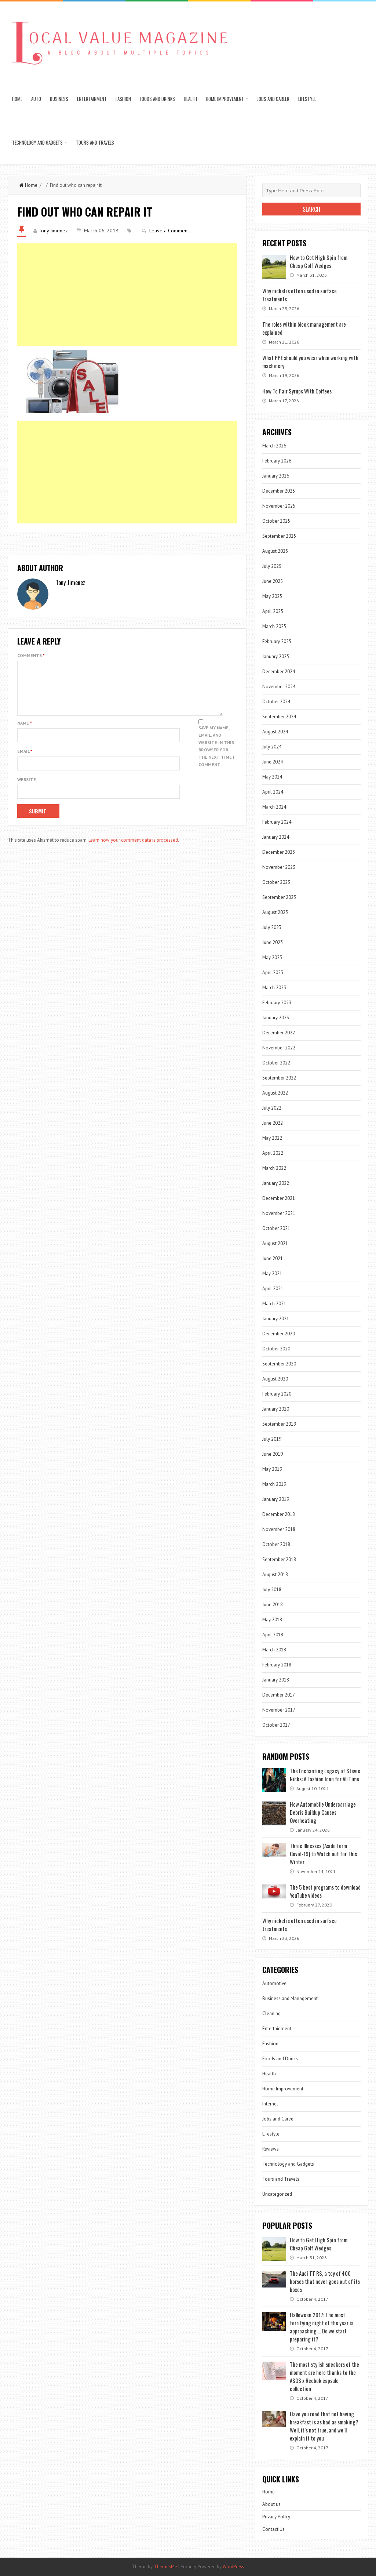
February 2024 (276, 822)
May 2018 (272, 1620)
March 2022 (274, 1168)
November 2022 (278, 1048)
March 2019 (274, 1484)
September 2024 (279, 717)
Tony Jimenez (53, 230)
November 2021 (278, 1213)
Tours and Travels (95, 142)
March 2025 (274, 626)
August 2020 (275, 1379)
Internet (270, 2104)
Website (26, 788)
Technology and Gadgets (37, 142)
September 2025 (279, 536)
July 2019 (271, 1439)
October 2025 (276, 521)
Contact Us (273, 2529)
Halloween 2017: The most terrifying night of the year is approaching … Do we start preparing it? (321, 2327)
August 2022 (275, 1093)
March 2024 (274, 807)
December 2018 (278, 1514)
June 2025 (272, 581)
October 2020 (276, 1349)
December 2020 (278, 1334)
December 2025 (278, 491)
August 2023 (275, 912)
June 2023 (272, 942)
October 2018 (276, 1544)
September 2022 (279, 1078)
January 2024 (275, 837)
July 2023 (271, 927)
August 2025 (275, 551)
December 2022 (278, 1033)
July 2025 (271, 566)
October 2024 (276, 702)
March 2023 (274, 987)
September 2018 (279, 1559)
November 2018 (278, 1529)
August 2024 (275, 732)
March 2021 (274, 1303)
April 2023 (272, 972)
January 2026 (275, 476)
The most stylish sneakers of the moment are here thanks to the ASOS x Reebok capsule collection (324, 2376)
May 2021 (272, 1273)
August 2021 (275, 1243)
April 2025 (272, 611)
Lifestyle (307, 98)
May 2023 (272, 957)
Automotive (274, 1983)
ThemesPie (165, 2567)
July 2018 (271, 1589)
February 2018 (276, 1665)
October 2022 (276, 1063)
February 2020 (276, 1394)
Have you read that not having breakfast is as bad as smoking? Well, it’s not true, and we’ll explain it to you (324, 2426)
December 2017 (278, 1695)
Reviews (270, 2149)
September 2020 (279, 1364)
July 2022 (271, 1108)
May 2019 (272, 1469)
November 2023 (278, 867)
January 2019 (275, 1499)
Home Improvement (225, 98)
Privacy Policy (276, 2517)
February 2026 (276, 461)
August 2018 (275, 1574)
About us (271, 2504)
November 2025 (278, 506)
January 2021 (275, 1319)
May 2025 (272, 596)
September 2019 (279, 1424)
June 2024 (272, 762)
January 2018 (275, 1680)
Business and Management (290, 1998)
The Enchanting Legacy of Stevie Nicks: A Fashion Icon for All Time (325, 1775)
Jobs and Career (273, 98)
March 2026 (274, 446)
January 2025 (275, 656)
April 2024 (272, 792)
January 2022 (275, 1183)
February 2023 (276, 1002)
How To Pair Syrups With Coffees (297, 391)
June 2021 (272, 1258)
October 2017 (276, 1725)
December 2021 (278, 1198)
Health (190, 98)
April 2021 (272, 1288)
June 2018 (272, 1604)
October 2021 (276, 1228)
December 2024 (278, 671)
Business (59, 98)
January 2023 (275, 1018)
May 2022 (272, 1138)
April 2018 (272, 1635)
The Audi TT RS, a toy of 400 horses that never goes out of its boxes (325, 2281)
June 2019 (272, 1454)
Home (17, 98)
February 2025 (276, 641)
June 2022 (272, 1123)
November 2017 (278, 1710)
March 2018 (274, 1650)
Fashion (123, 98)
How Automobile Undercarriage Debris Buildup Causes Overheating (323, 1812)
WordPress (233, 2567)
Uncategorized (277, 2194)
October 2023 (276, 882)
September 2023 (279, 897)
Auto (36, 98)
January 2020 (275, 1409)
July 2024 (271, 747)
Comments (31, 655)
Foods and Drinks (157, 98)
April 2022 (272, 1153)
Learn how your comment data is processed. (133, 849)
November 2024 (278, 686)
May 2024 (272, 777)
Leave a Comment (169, 230)
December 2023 (278, 852)
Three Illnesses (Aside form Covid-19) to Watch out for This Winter (323, 1854)
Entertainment (92, 98)
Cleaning (271, 2013)
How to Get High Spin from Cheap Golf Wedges (318, 261)
